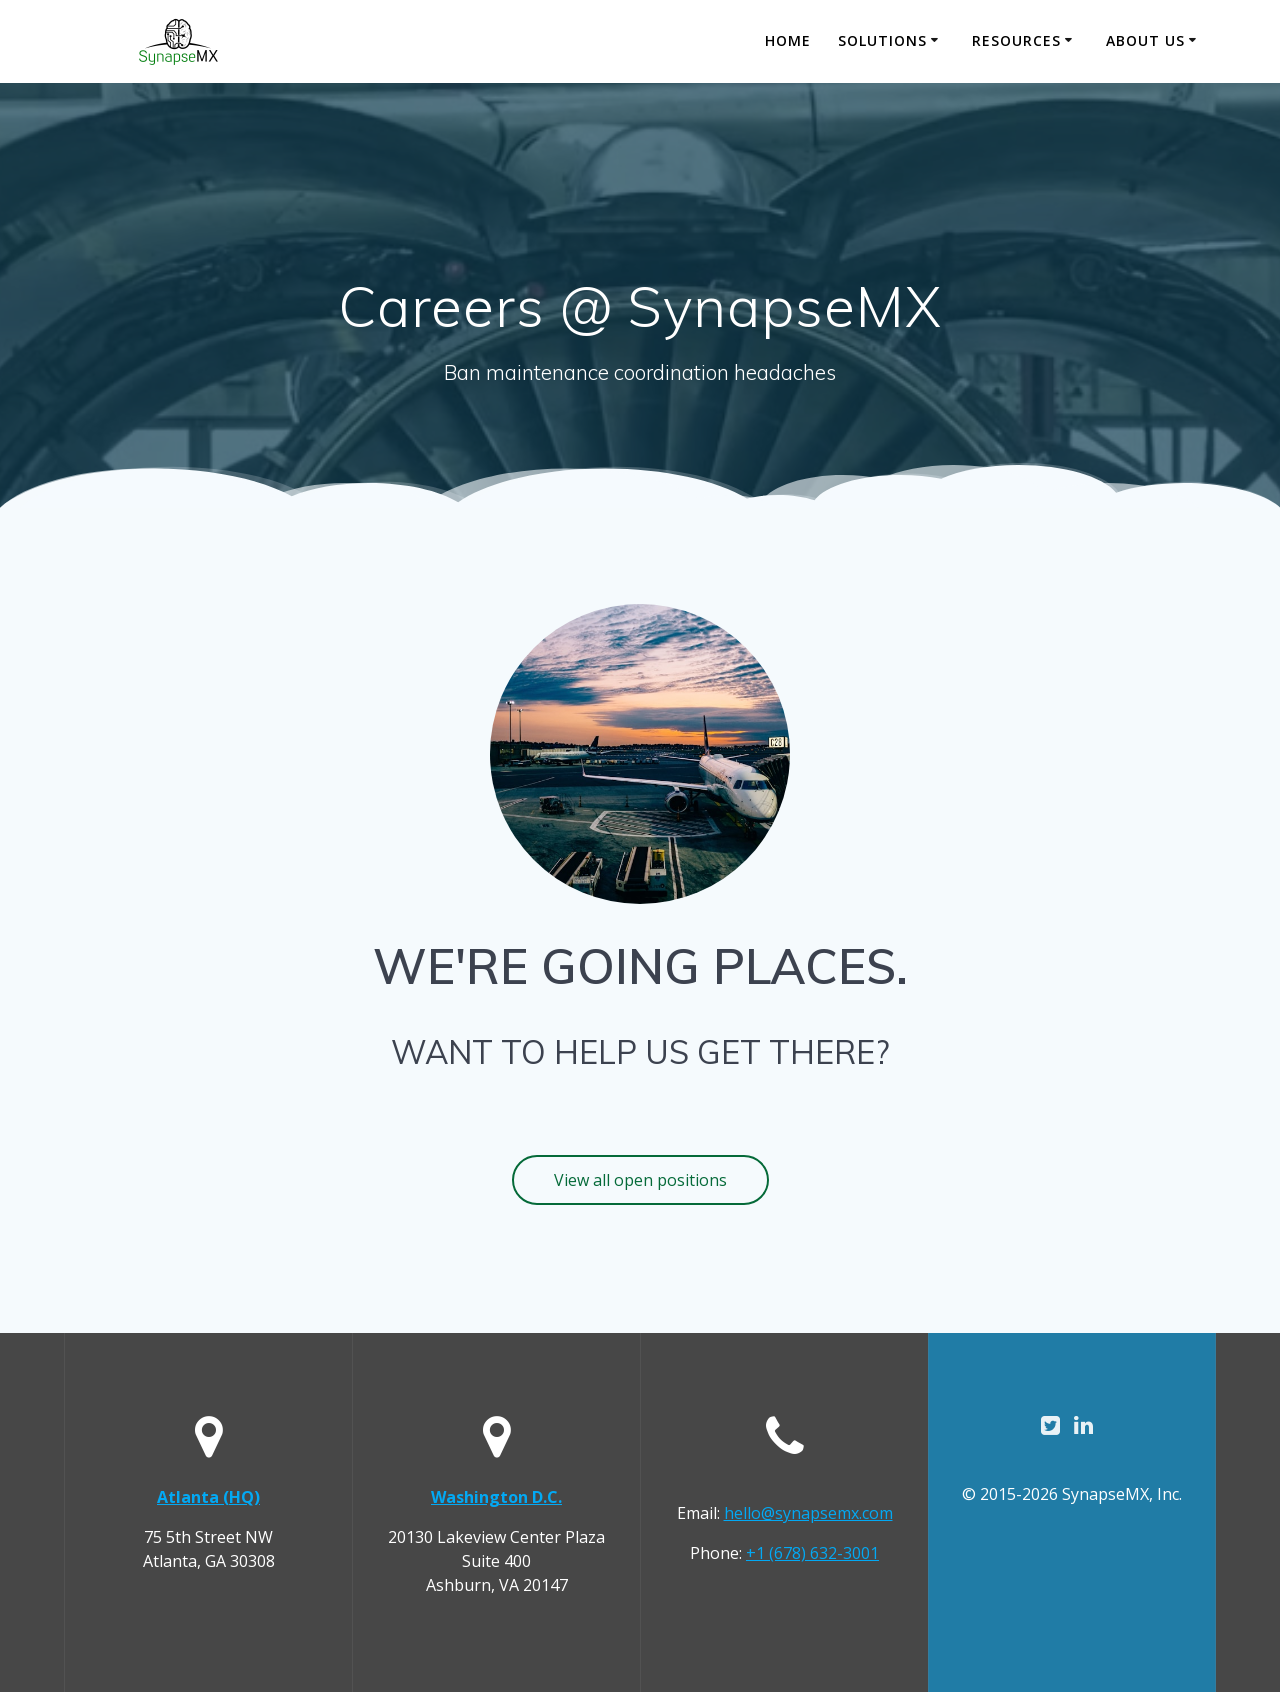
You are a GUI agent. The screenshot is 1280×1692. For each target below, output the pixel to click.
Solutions (882, 40)
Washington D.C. (496, 1497)
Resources (1016, 40)
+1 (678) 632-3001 (812, 1553)
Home (788, 40)
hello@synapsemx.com (808, 1513)
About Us (1145, 40)
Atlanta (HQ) (208, 1497)
